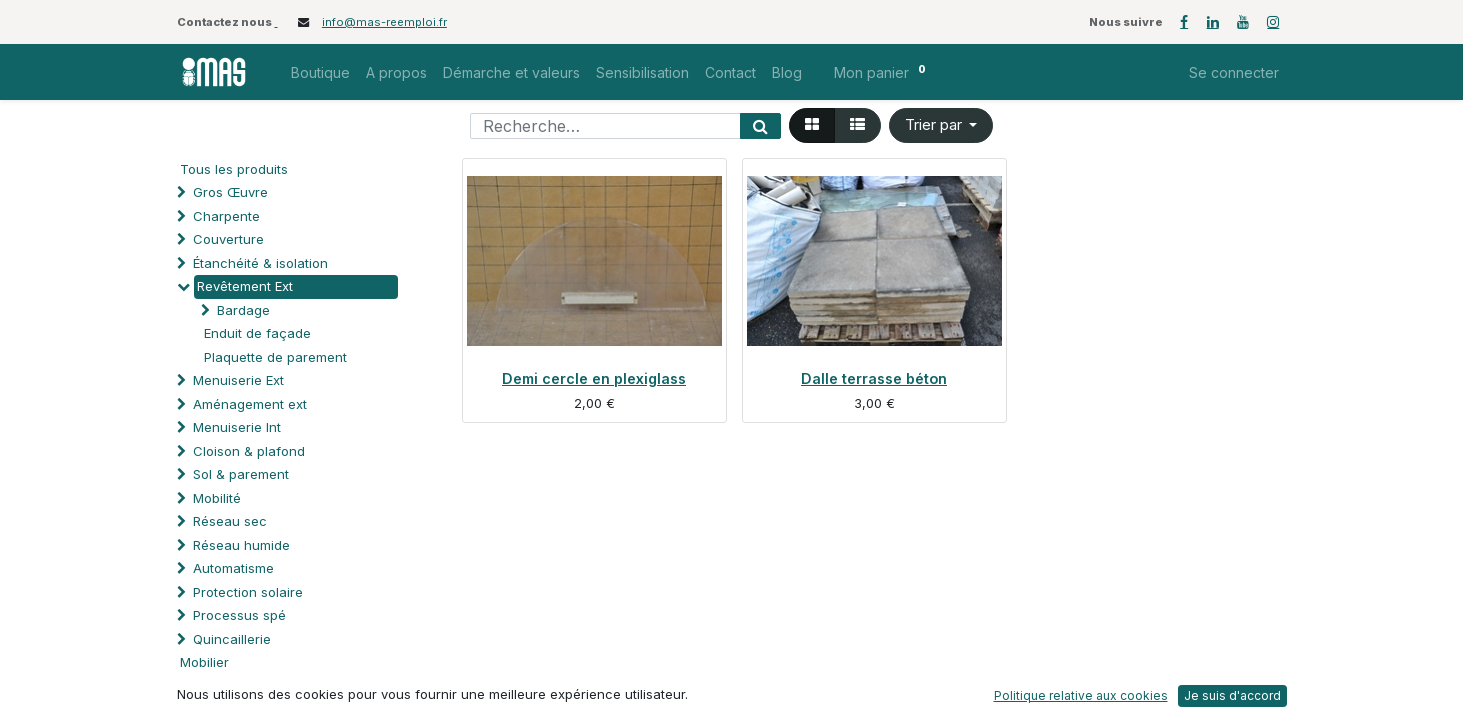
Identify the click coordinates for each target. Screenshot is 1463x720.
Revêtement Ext (245, 286)
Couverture (228, 239)
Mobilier (204, 662)
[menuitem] (320, 72)
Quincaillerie (232, 639)
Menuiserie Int (237, 427)
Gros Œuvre (230, 192)
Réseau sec (230, 521)
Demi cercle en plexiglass (594, 378)
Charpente (226, 216)
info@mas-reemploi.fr (384, 22)
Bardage (243, 310)
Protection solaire (248, 592)
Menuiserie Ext (238, 380)
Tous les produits (234, 169)
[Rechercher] (760, 126)
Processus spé (239, 615)
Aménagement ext (250, 404)
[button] (941, 125)
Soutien (216, 686)
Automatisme (233, 568)
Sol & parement (243, 474)
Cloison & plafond (249, 451)
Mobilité (217, 498)
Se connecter (1234, 72)
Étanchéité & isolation (260, 263)
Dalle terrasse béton (874, 378)
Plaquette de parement (275, 357)
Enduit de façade (257, 333)
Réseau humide (241, 545)
